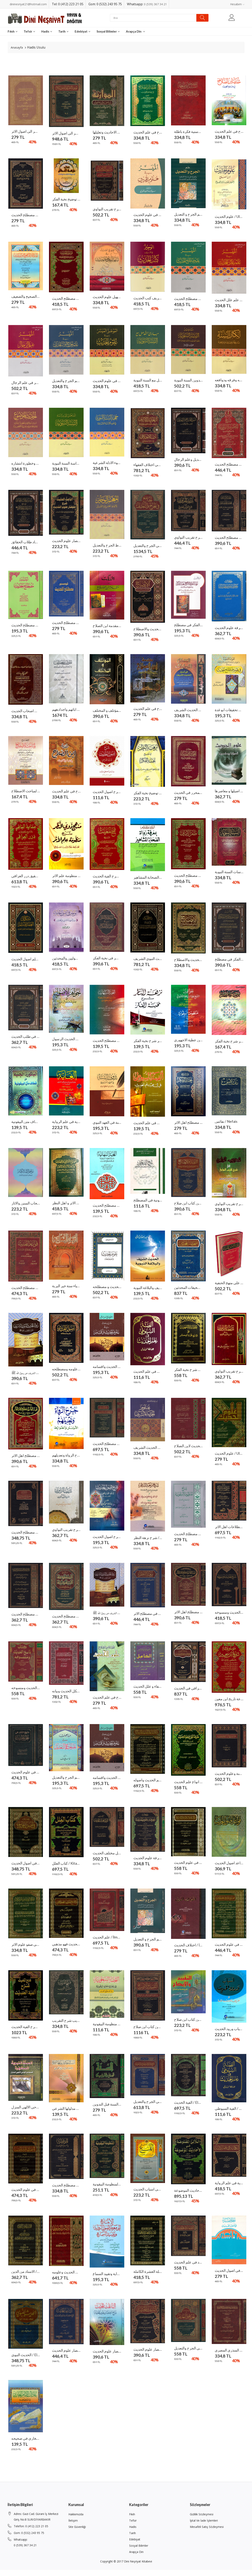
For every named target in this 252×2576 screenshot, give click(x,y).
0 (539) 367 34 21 (155, 4)
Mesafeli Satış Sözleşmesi (207, 2527)
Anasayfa (17, 47)
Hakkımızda (75, 2514)
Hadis (46, 31)
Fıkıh (13, 31)
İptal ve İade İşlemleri (204, 2520)
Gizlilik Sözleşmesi (201, 2514)
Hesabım (237, 4)
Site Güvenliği (77, 2527)
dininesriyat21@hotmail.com (28, 4)
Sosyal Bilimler (108, 31)
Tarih (63, 31)
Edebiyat (82, 31)
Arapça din (135, 31)
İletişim (73, 2520)
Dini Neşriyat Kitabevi (138, 2561)
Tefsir (29, 31)
